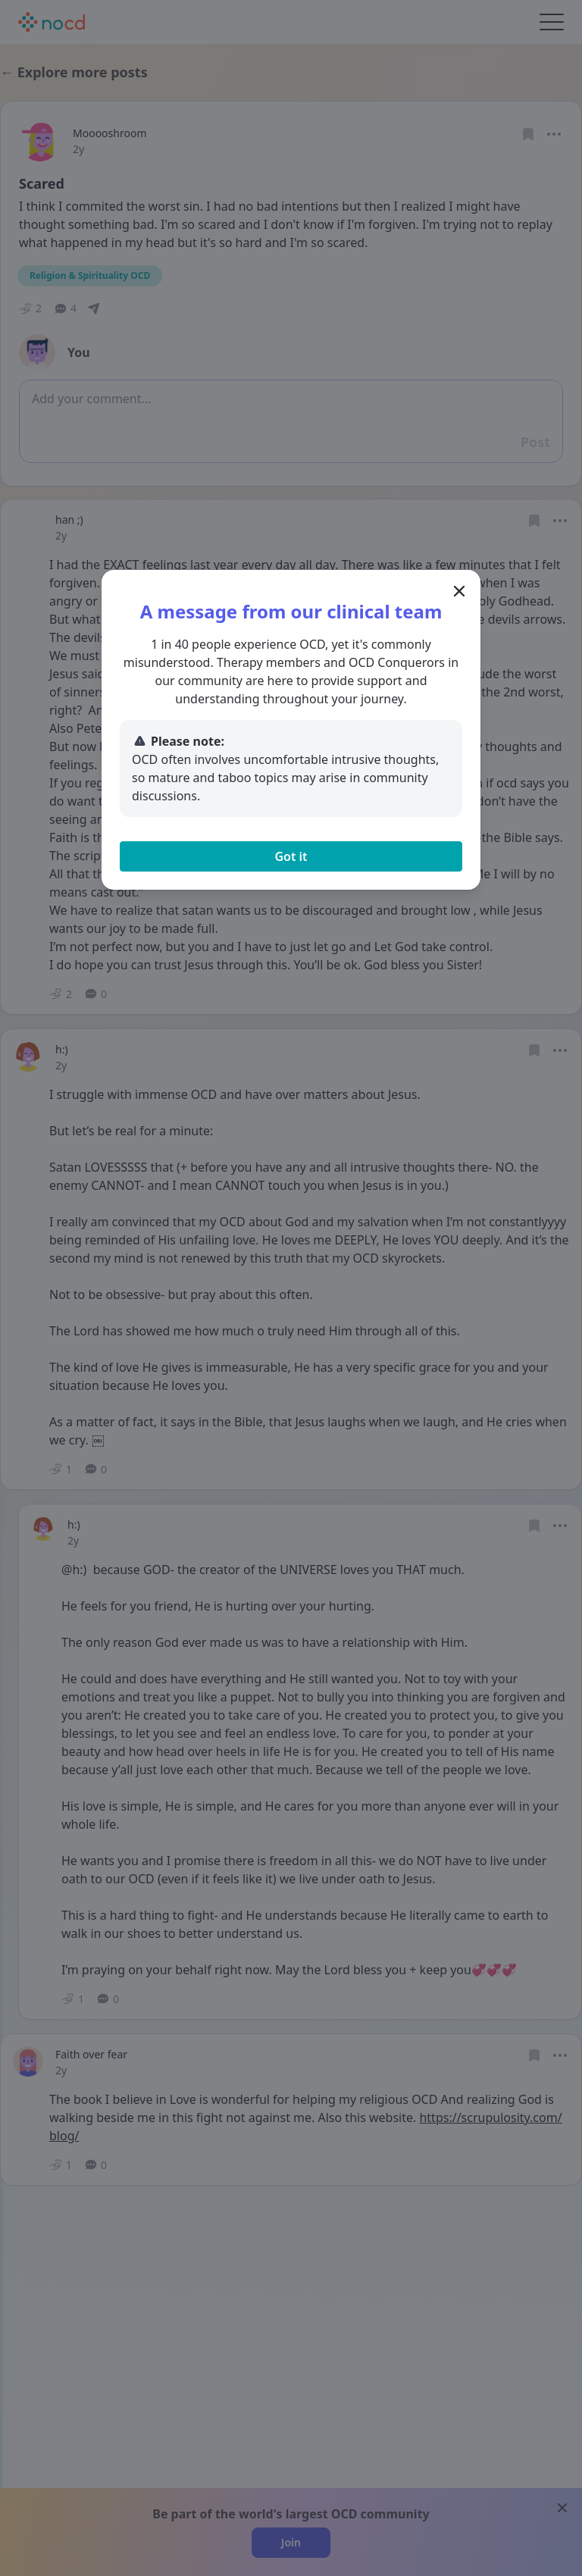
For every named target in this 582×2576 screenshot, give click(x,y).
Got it (290, 856)
